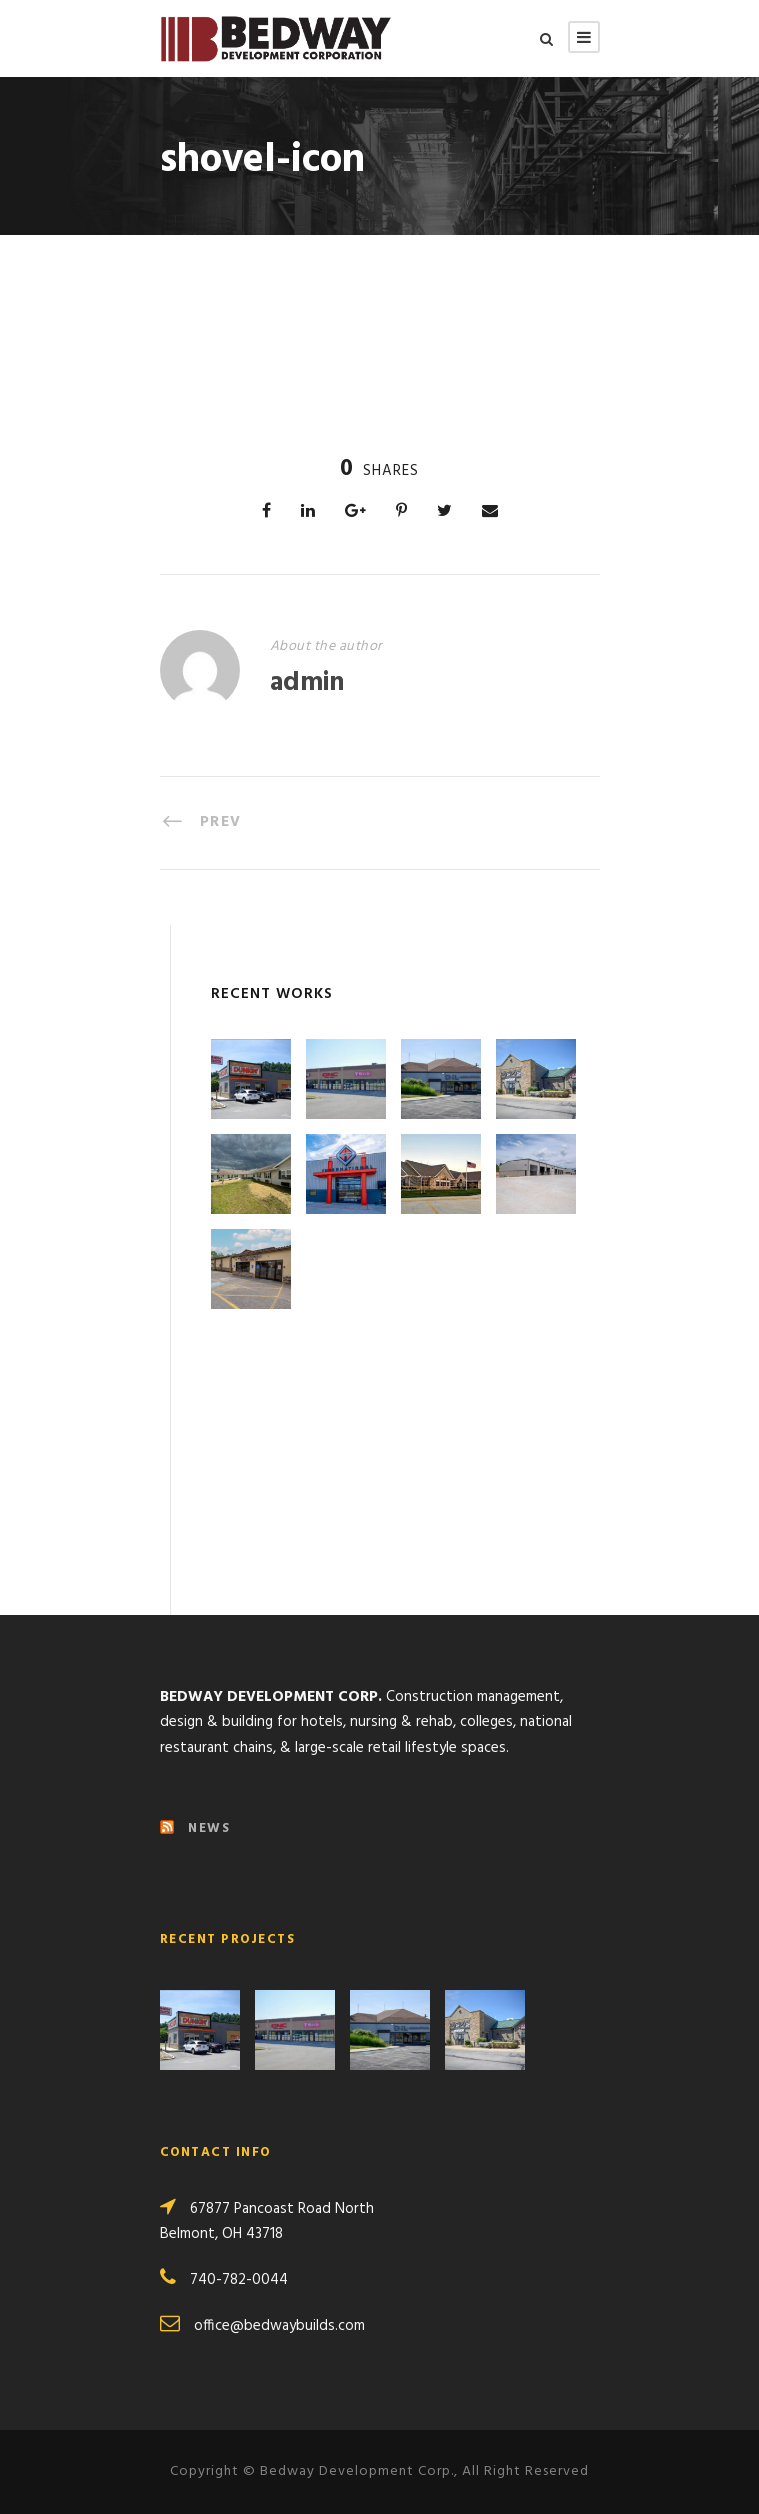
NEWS (209, 1828)
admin (307, 683)
